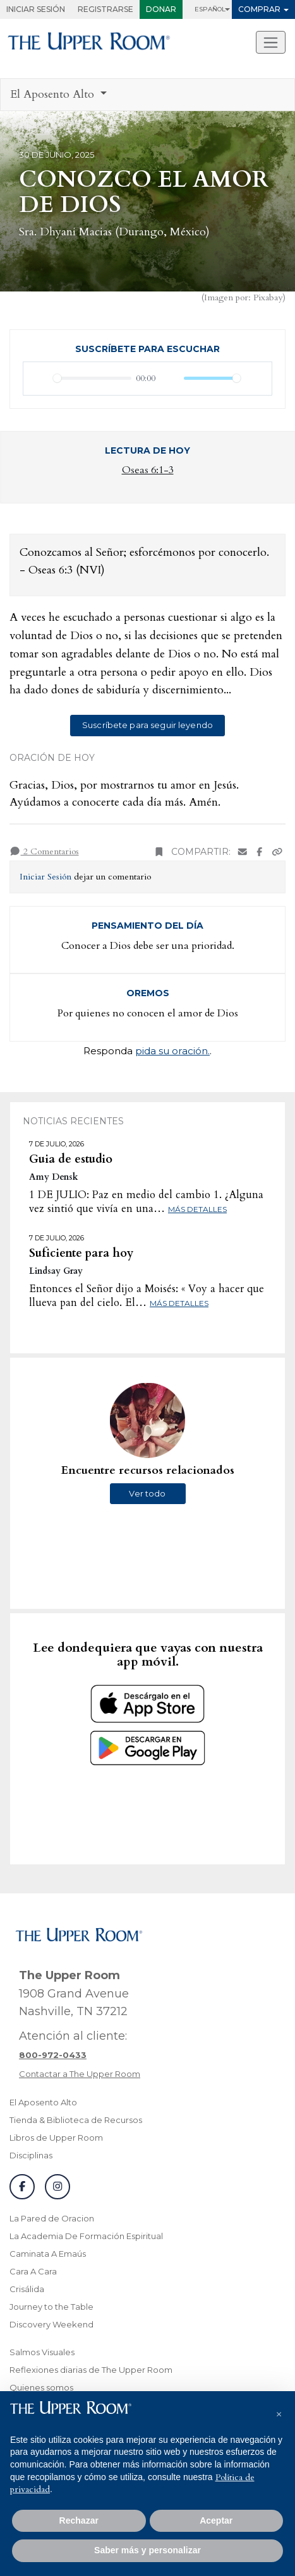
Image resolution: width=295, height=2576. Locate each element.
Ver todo (147, 1493)
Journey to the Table (51, 2307)
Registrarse (105, 9)
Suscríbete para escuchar (147, 349)
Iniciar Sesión (35, 9)
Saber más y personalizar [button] (147, 2550)
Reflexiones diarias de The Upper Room (90, 2370)
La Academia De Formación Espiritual (86, 2236)
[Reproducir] (40, 378)
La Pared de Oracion (51, 2218)
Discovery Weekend (51, 2324)
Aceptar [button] (216, 2520)
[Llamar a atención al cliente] (53, 2055)
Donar (161, 9)
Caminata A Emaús (47, 2254)
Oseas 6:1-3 (148, 470)
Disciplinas (30, 2155)
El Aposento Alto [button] (53, 94)
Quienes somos (41, 2387)
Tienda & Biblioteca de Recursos (75, 2120)
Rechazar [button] (79, 2520)
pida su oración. (172, 1051)
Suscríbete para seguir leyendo (147, 725)
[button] (278, 2411)
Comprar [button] (259, 9)
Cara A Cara (33, 2271)
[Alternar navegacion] (271, 42)
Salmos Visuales (42, 2352)
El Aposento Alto (43, 2102)
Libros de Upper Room (56, 2137)
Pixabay (267, 297)
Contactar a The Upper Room (79, 2074)
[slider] (92, 378)
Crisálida (26, 2289)
